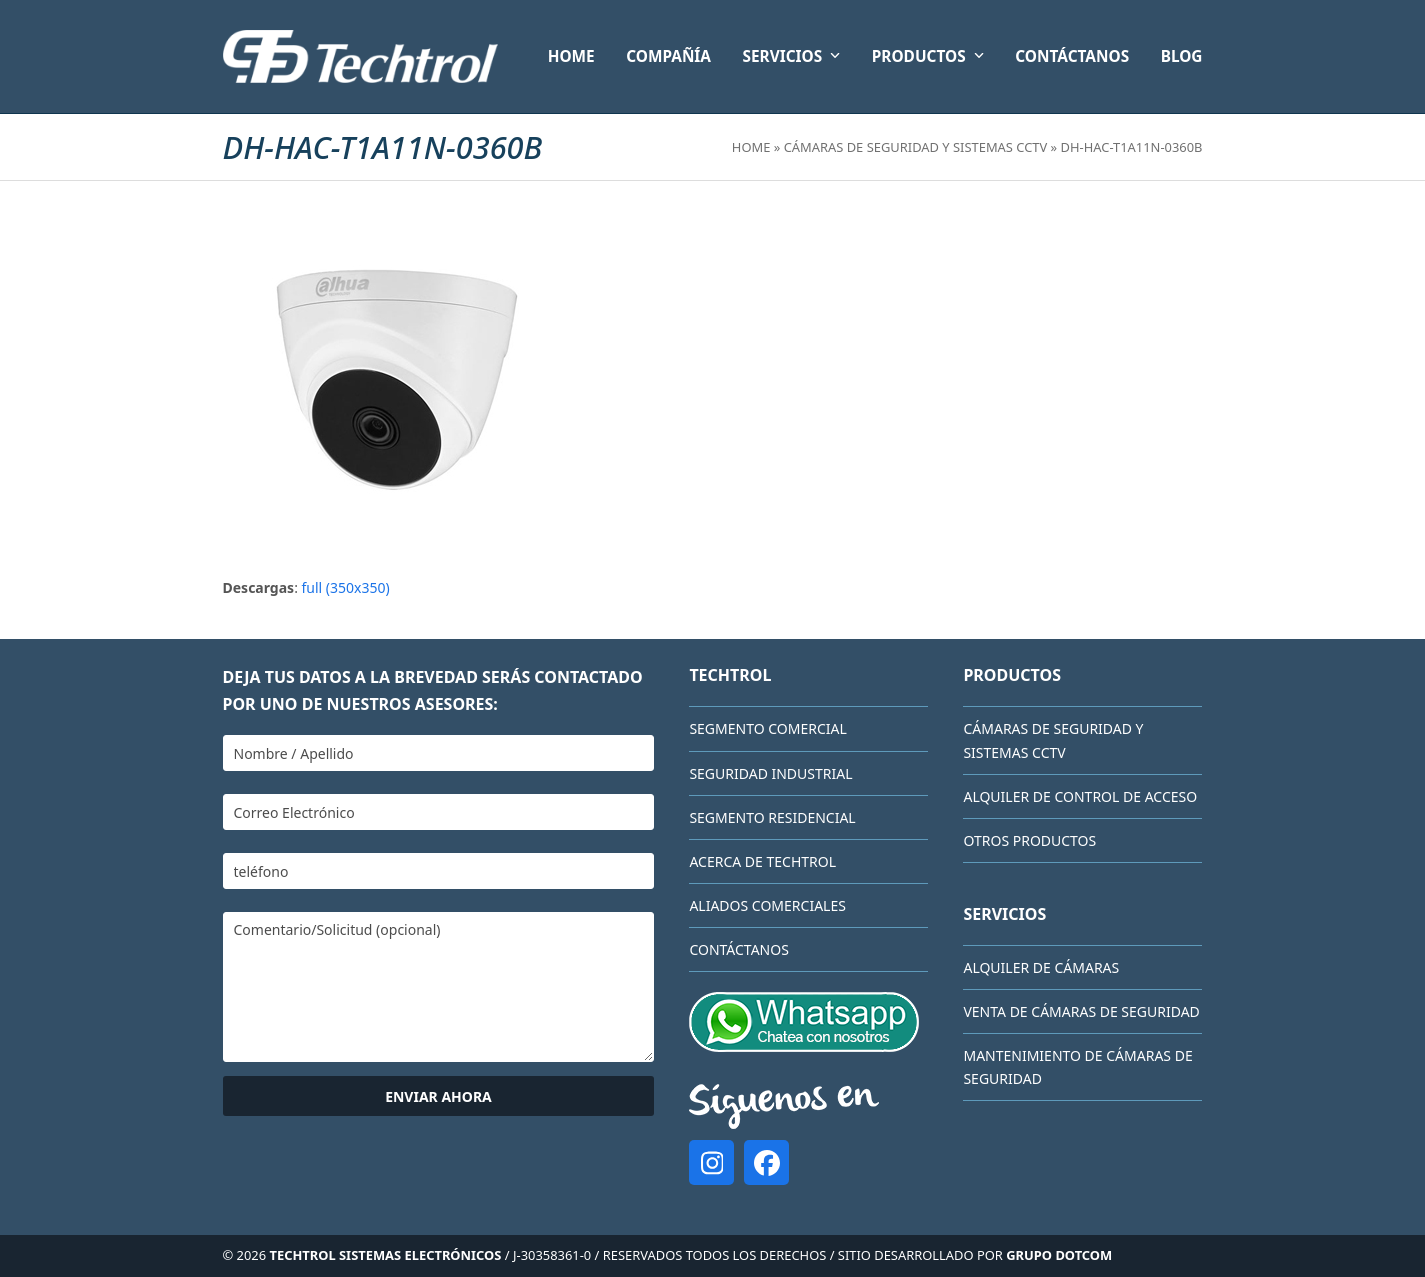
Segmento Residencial (772, 817)
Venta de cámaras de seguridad (1081, 1011)
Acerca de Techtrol (762, 861)
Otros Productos (1029, 840)
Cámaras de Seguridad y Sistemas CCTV (916, 147)
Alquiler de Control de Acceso (1080, 796)
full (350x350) (346, 587)
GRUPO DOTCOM (1059, 1255)
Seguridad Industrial (770, 773)
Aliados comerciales (767, 905)
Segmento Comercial (767, 728)
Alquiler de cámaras (1041, 967)
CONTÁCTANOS (738, 949)
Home (751, 147)
